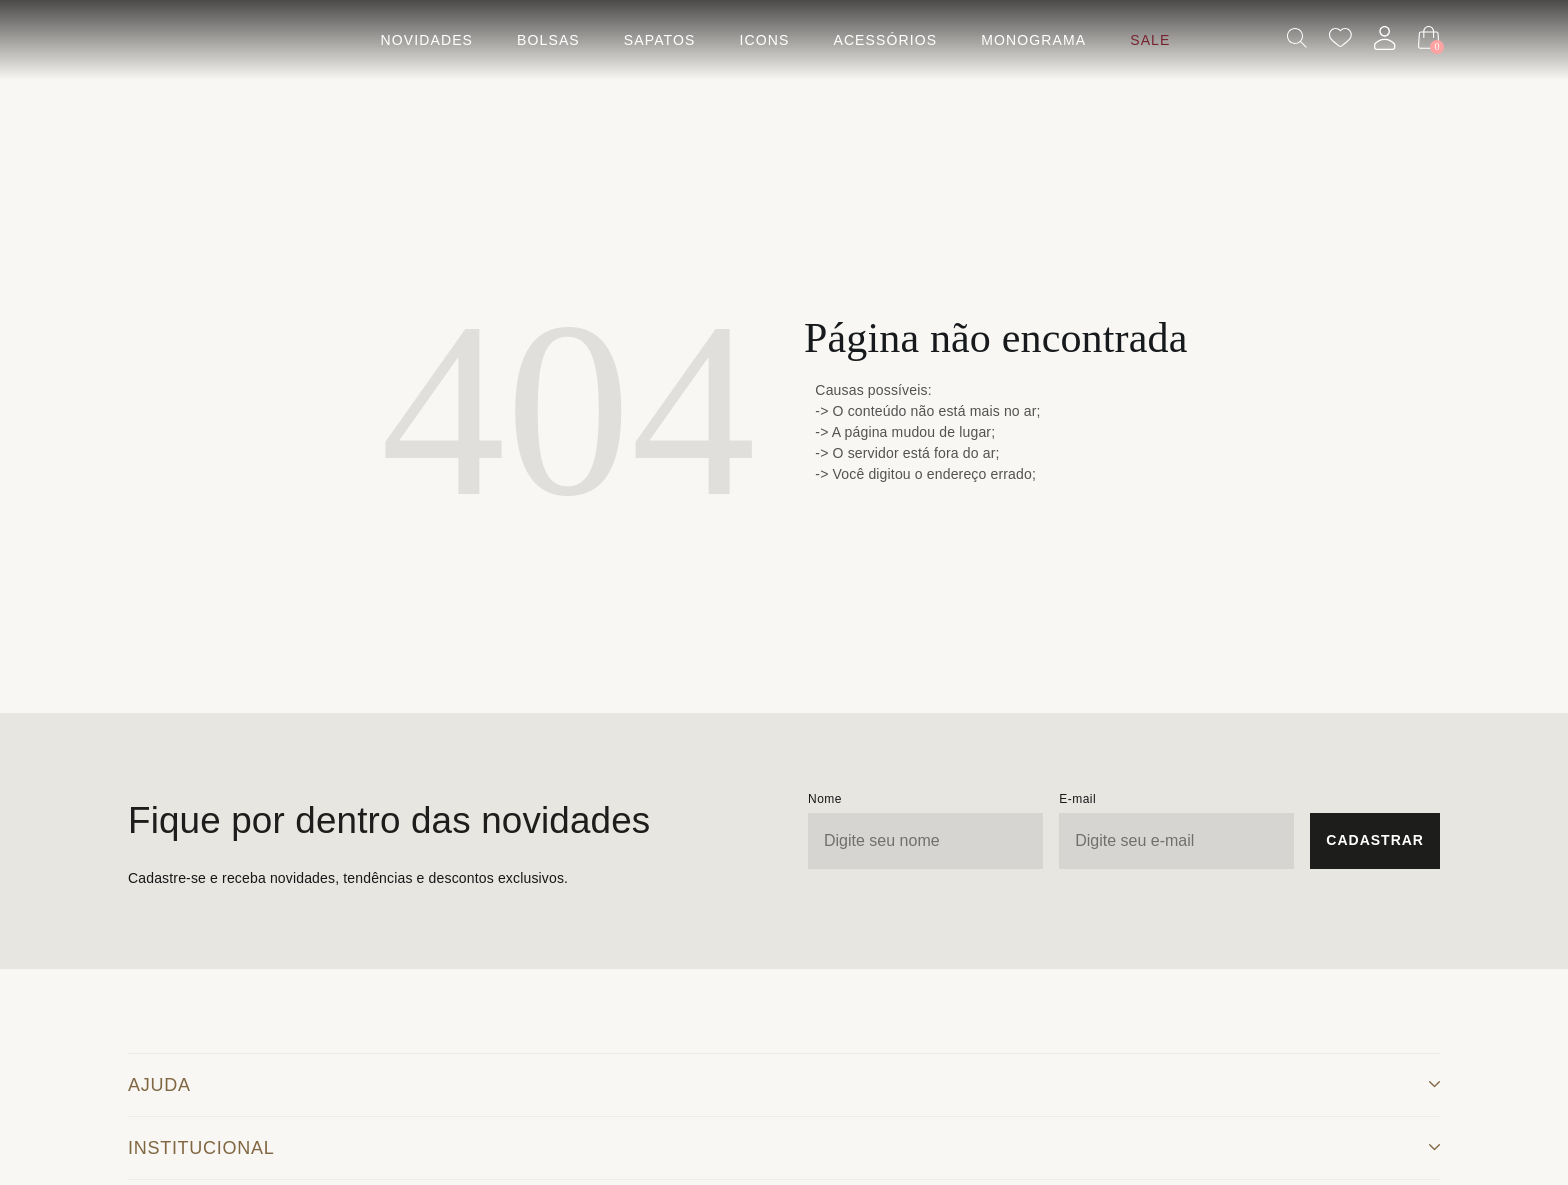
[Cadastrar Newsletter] (1375, 841)
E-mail (1077, 799)
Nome (825, 799)
